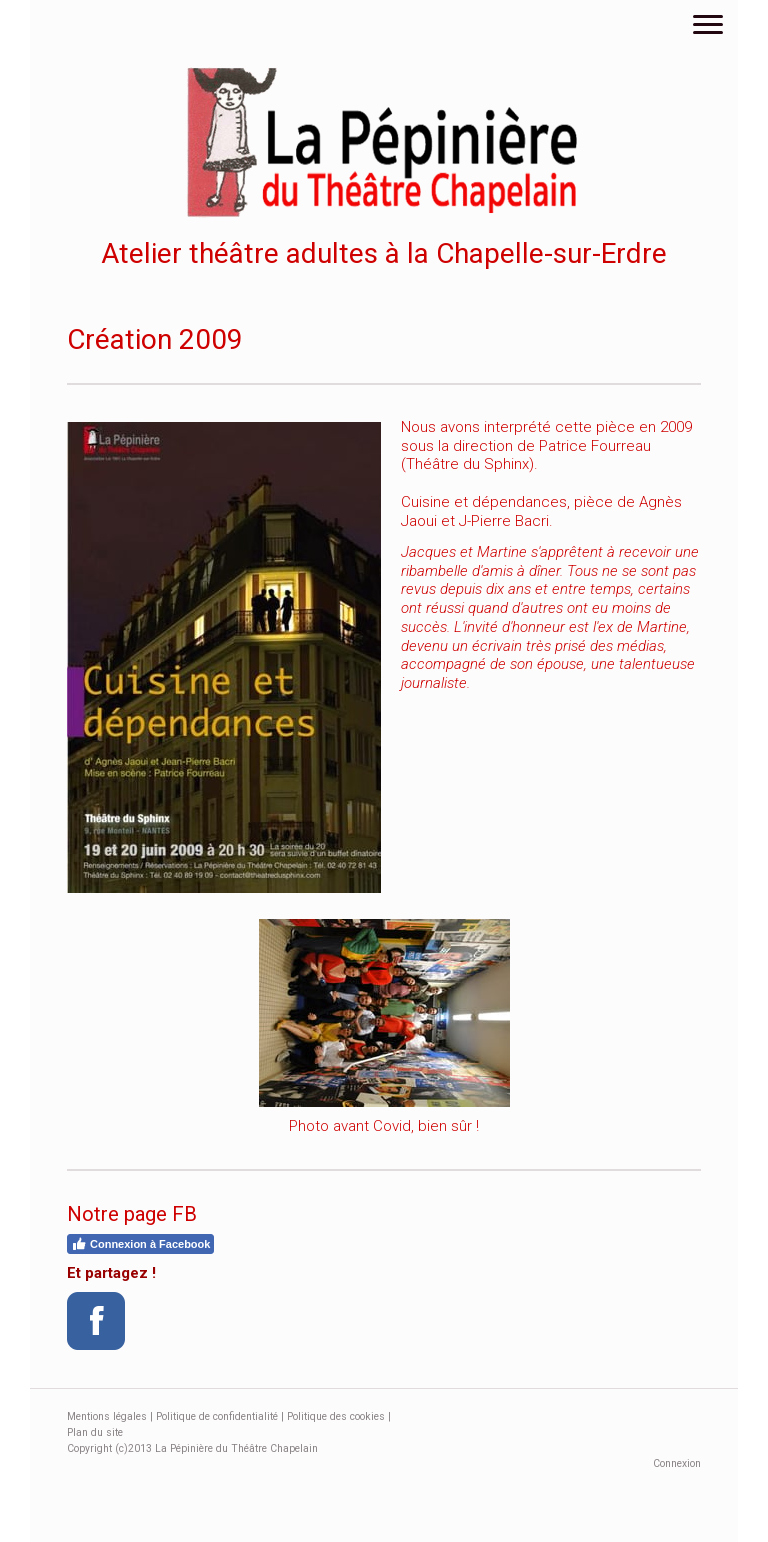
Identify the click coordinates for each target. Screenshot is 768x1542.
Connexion (677, 1463)
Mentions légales (107, 1416)
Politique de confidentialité (217, 1416)
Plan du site (95, 1432)
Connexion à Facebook (140, 1244)
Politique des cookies (336, 1416)
